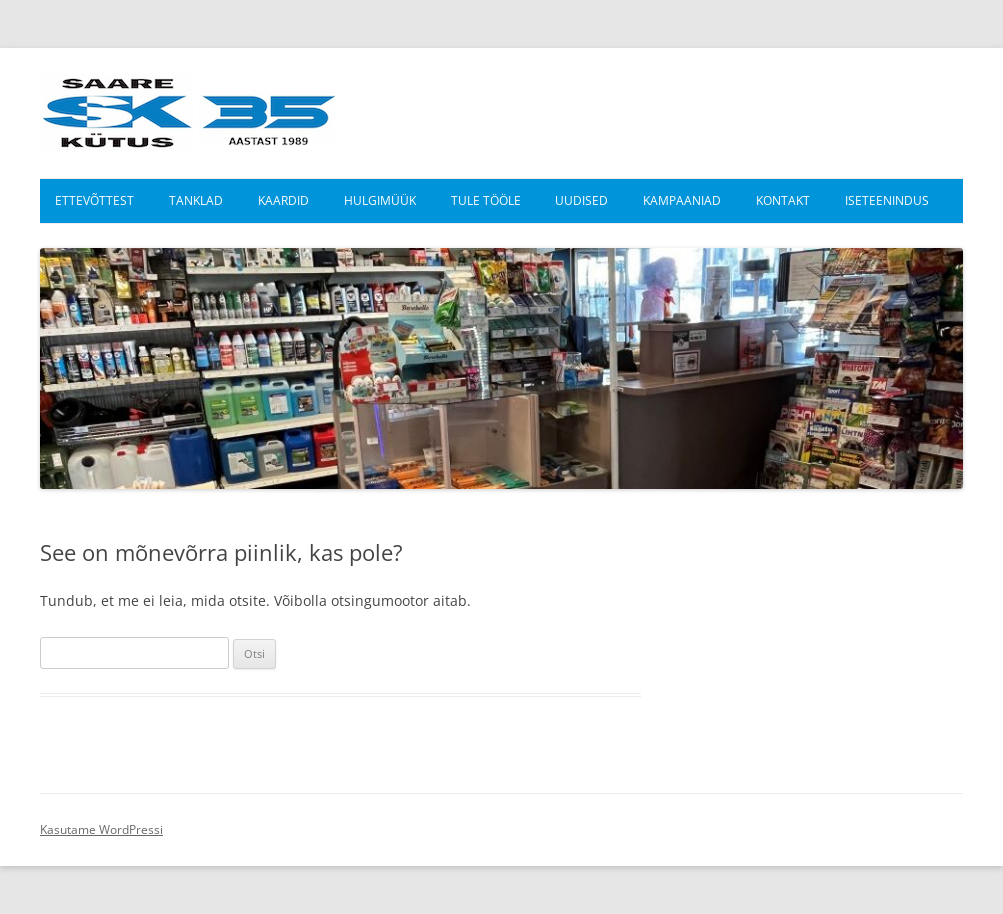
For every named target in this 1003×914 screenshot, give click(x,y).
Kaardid (283, 200)
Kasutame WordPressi (101, 829)
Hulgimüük (380, 200)
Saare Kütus (189, 113)
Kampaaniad (682, 200)
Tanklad (196, 200)
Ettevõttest (94, 200)
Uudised (581, 200)
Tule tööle (486, 200)
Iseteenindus (887, 200)
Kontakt (783, 200)
